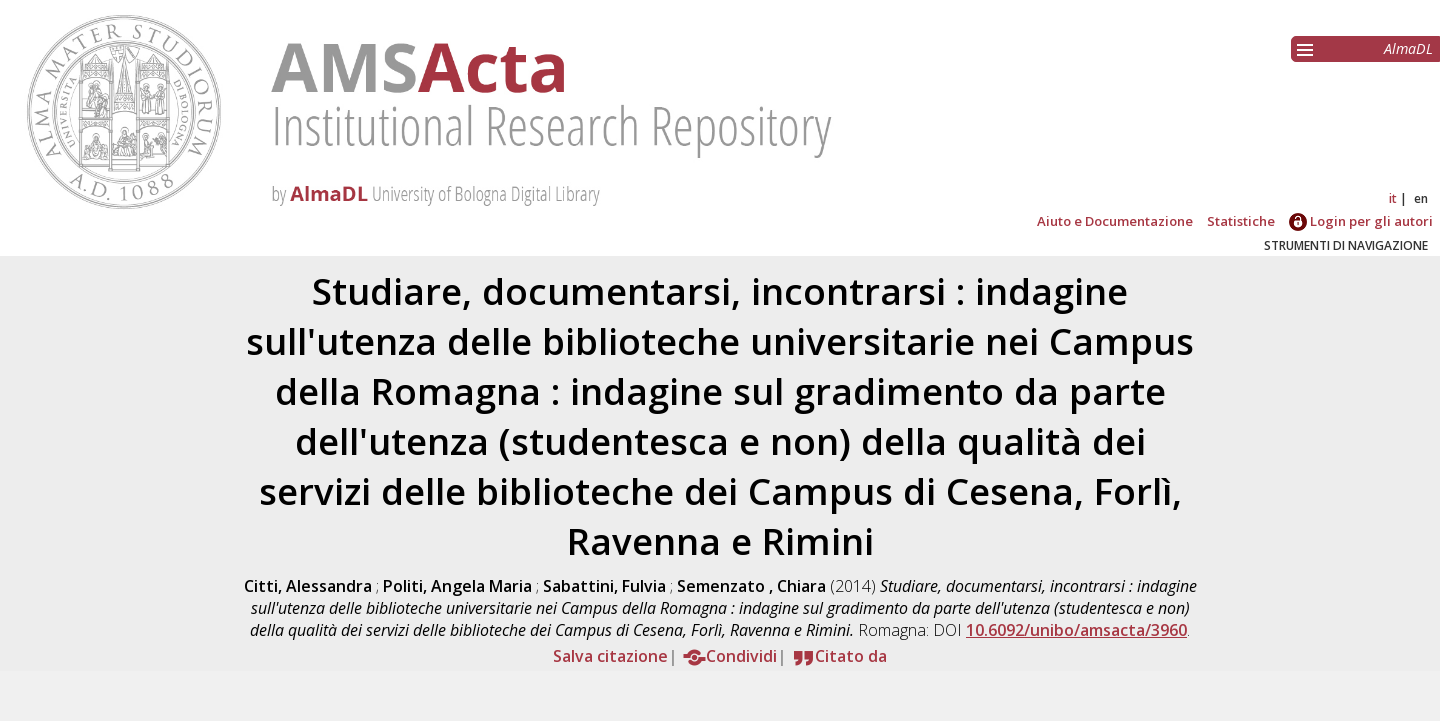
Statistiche (1241, 221)
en (1421, 198)
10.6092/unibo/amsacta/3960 (1076, 630)
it (1393, 198)
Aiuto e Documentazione (1115, 221)
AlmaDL (1408, 48)
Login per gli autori (1361, 221)
